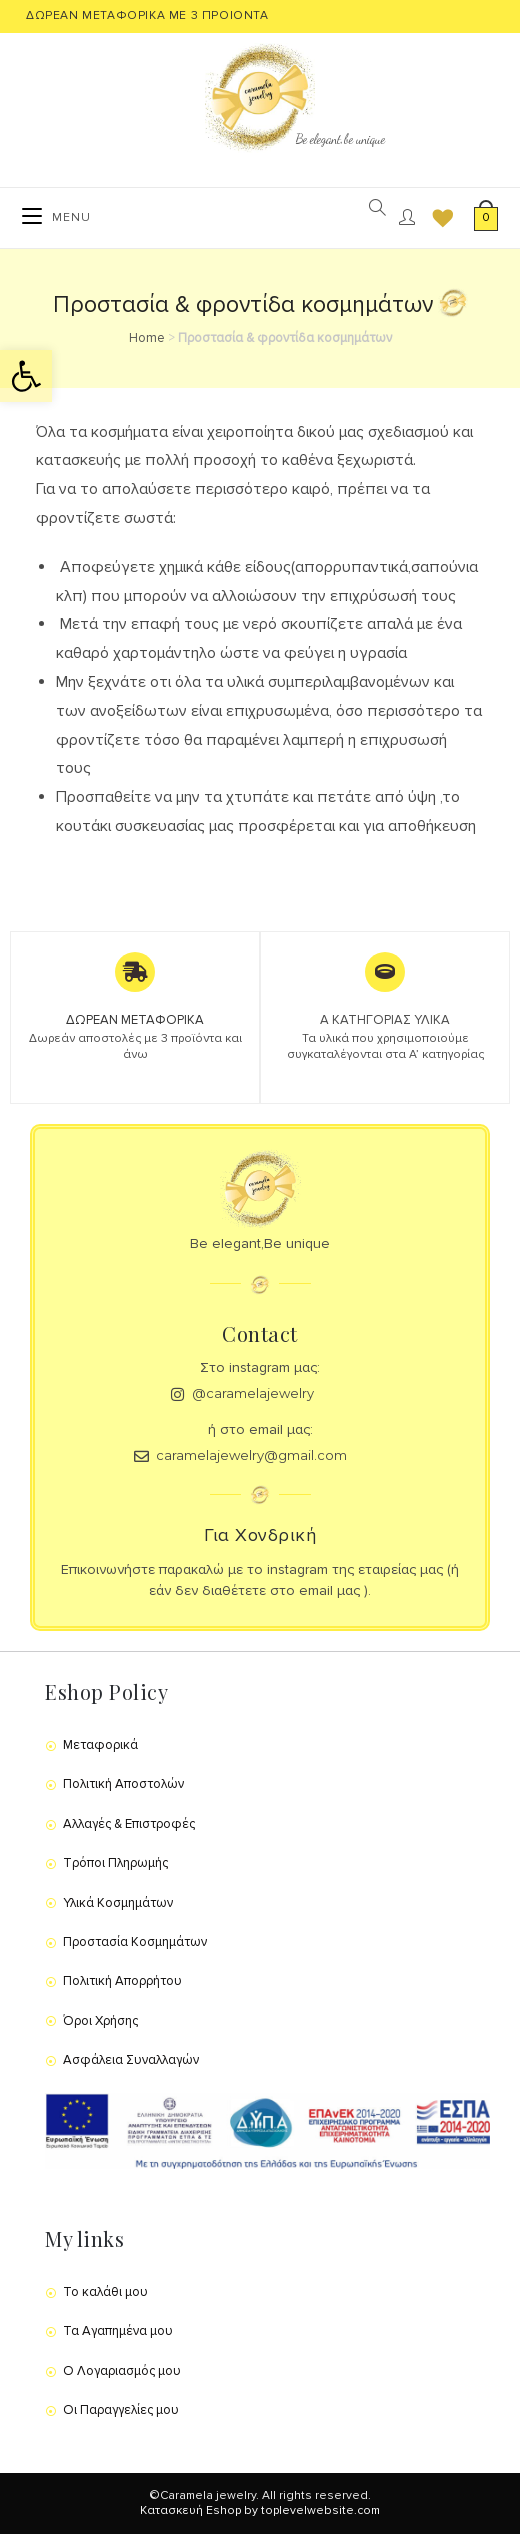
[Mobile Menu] (56, 218)
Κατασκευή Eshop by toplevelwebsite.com (260, 2510)
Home (147, 338)
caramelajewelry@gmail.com (251, 1455)
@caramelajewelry (253, 1393)
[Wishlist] (436, 218)
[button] (26, 376)
